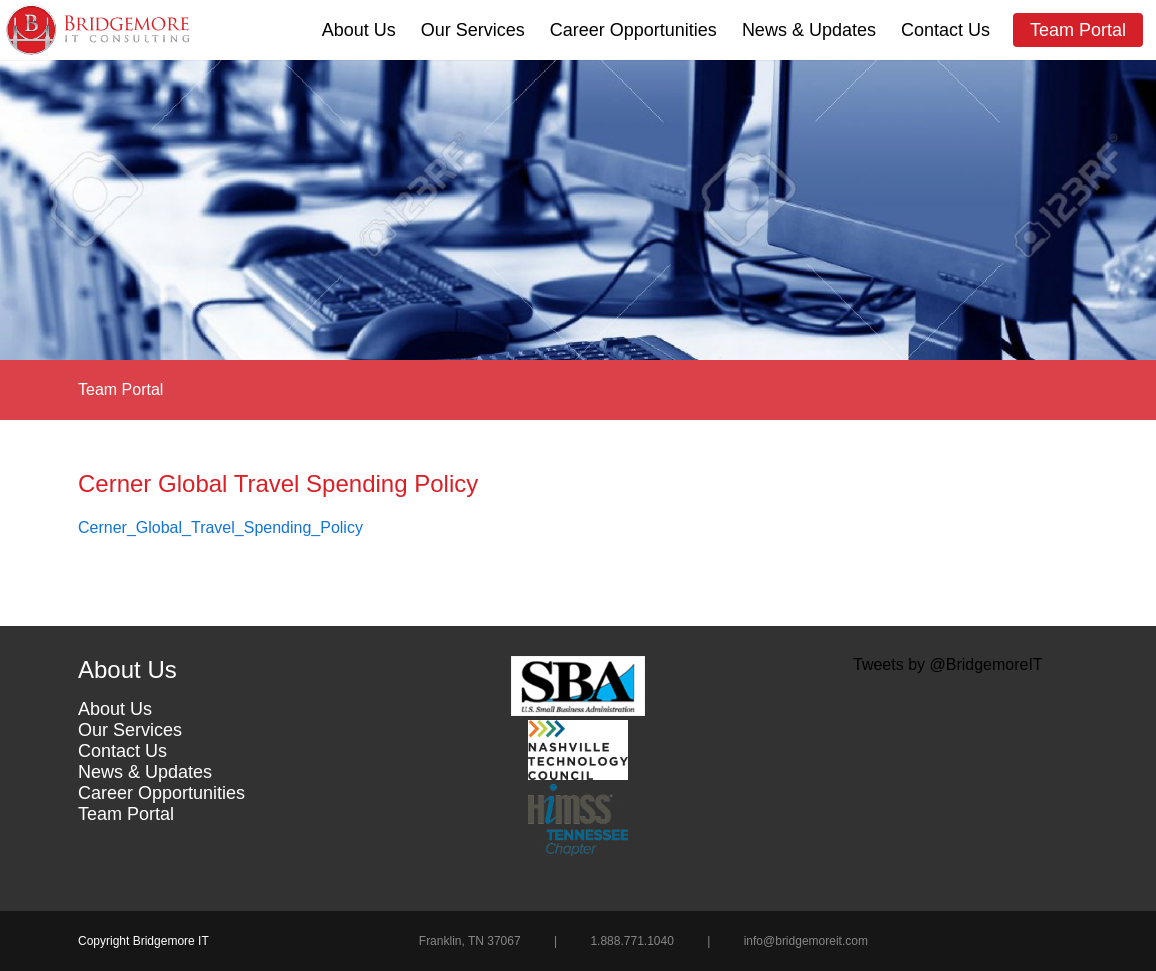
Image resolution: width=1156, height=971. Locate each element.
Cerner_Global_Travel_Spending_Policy (220, 527)
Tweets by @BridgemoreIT (948, 664)
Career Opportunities (633, 30)
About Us (359, 30)
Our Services (473, 30)
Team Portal (1078, 30)
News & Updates (809, 30)
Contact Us (945, 30)
